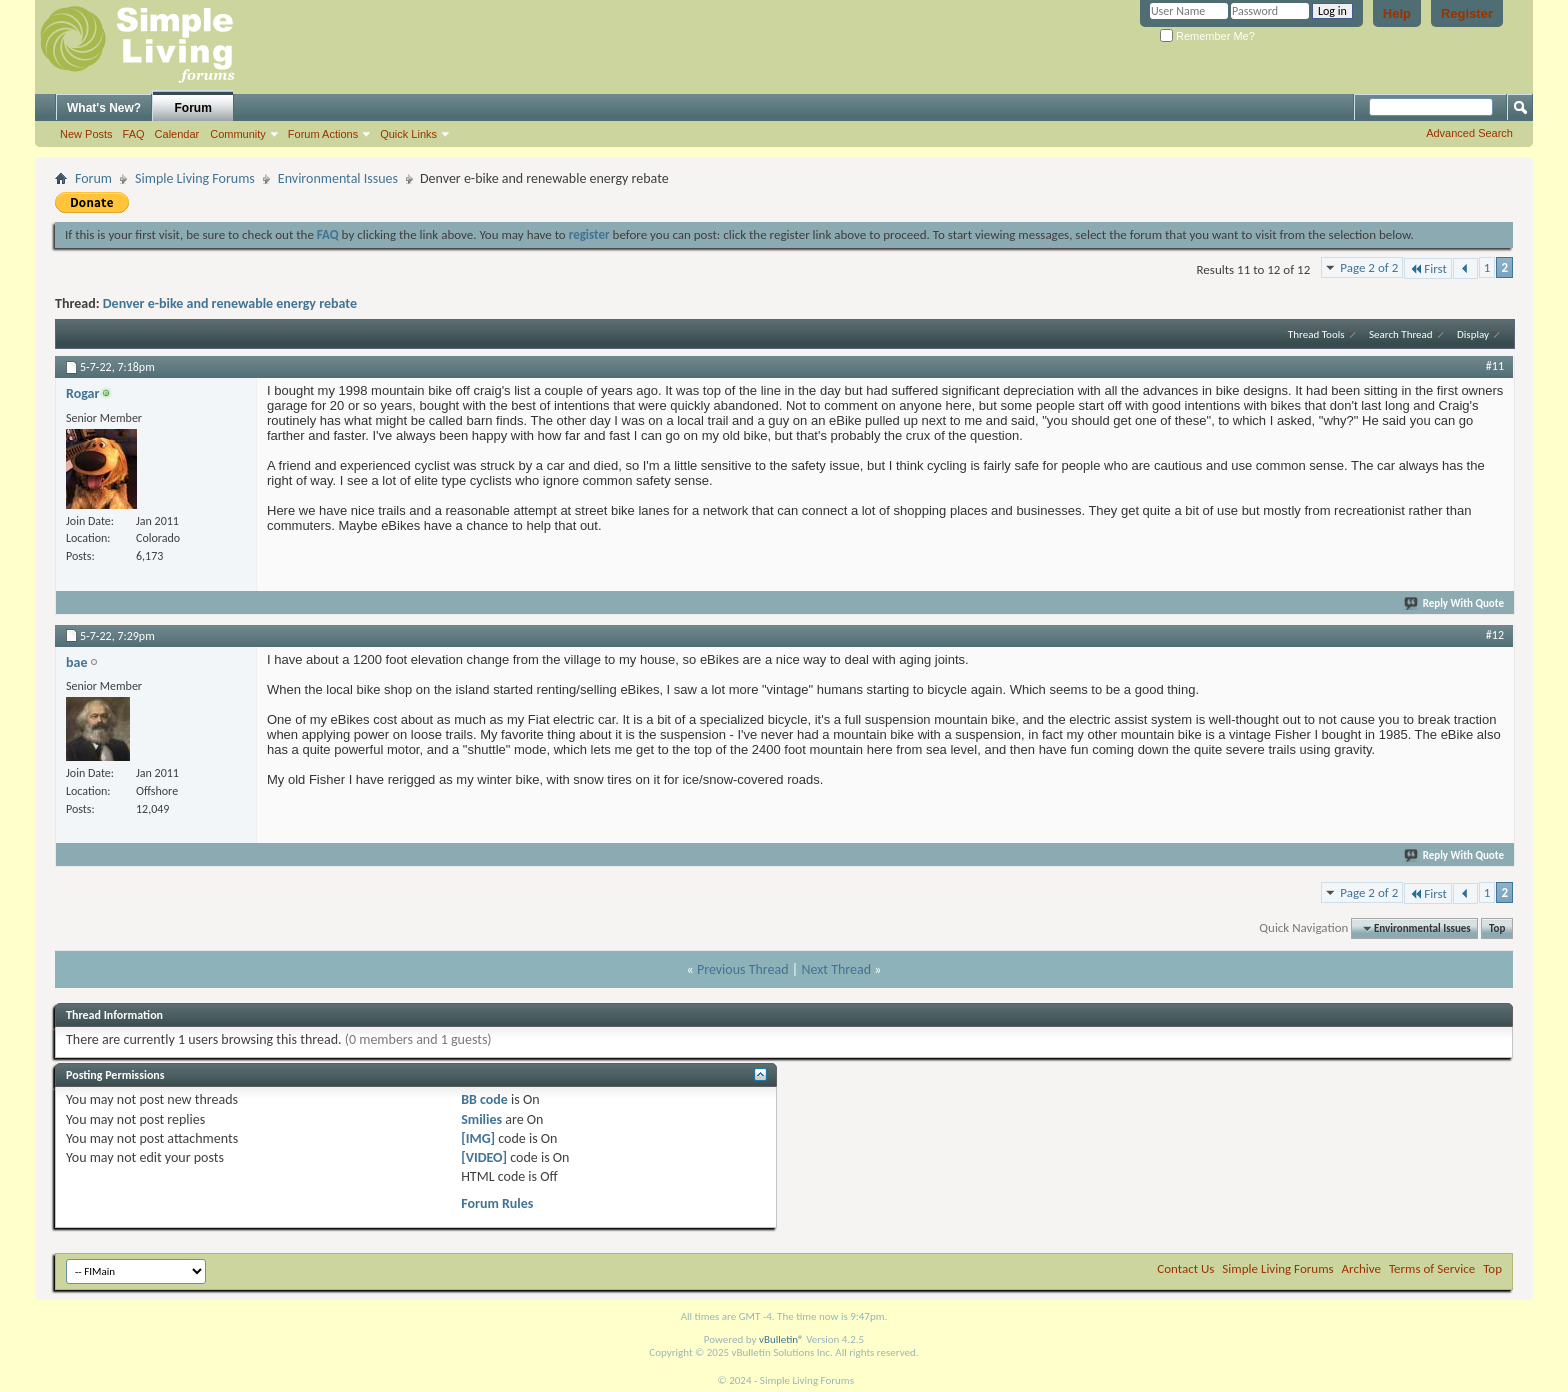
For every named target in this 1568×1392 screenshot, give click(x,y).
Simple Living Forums (195, 178)
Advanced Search (1469, 133)
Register (1467, 13)
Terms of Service (1432, 1268)
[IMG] (478, 1138)
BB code (484, 1099)
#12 (1495, 635)
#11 (1495, 366)
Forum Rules (497, 1203)
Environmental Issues (338, 178)
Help (1397, 13)
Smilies (481, 1119)
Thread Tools (1316, 334)
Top (1497, 928)
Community (238, 134)
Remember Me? (1207, 36)
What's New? (104, 108)
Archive (1361, 1268)
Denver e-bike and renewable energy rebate (230, 303)
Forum (193, 108)
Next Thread (836, 969)
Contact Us (1185, 1268)
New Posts (86, 134)
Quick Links (408, 134)
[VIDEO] (484, 1157)
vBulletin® (781, 1339)
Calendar (177, 134)
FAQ (134, 134)
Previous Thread (743, 969)
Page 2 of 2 (1369, 267)
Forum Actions (323, 134)
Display (1473, 334)
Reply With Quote (1455, 603)
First (1428, 268)
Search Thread (1401, 334)
